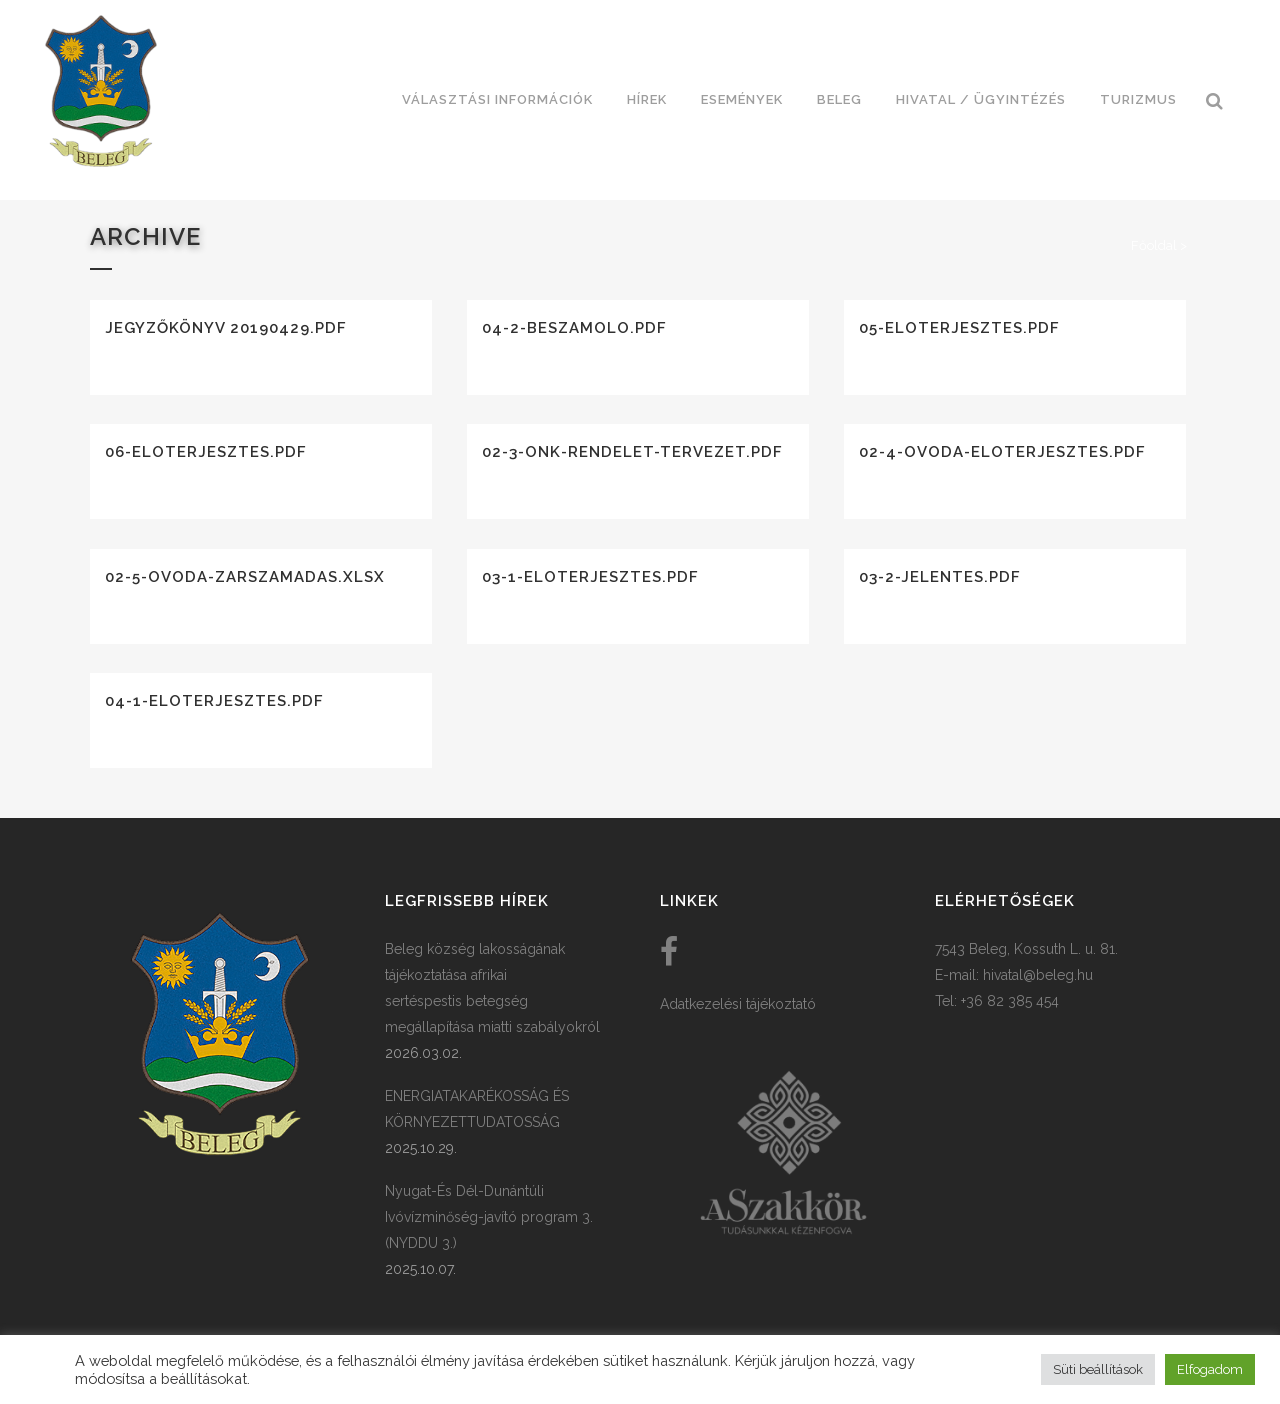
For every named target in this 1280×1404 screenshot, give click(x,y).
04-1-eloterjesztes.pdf (214, 701)
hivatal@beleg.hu (1038, 975)
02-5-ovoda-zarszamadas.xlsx (245, 577)
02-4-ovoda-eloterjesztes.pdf (1002, 452)
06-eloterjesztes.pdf (206, 452)
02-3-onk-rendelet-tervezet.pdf (632, 452)
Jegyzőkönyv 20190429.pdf (226, 328)
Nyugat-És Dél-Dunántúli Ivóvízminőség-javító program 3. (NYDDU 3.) (489, 1217)
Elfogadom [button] (1210, 1369)
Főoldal (1154, 245)
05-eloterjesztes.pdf (959, 328)
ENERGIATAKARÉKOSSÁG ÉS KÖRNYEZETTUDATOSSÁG (477, 1109)
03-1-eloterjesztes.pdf (590, 577)
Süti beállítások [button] (1098, 1369)
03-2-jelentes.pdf (940, 577)
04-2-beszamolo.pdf (574, 328)
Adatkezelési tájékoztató (738, 1004)
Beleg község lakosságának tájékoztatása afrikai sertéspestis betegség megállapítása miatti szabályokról (492, 988)
